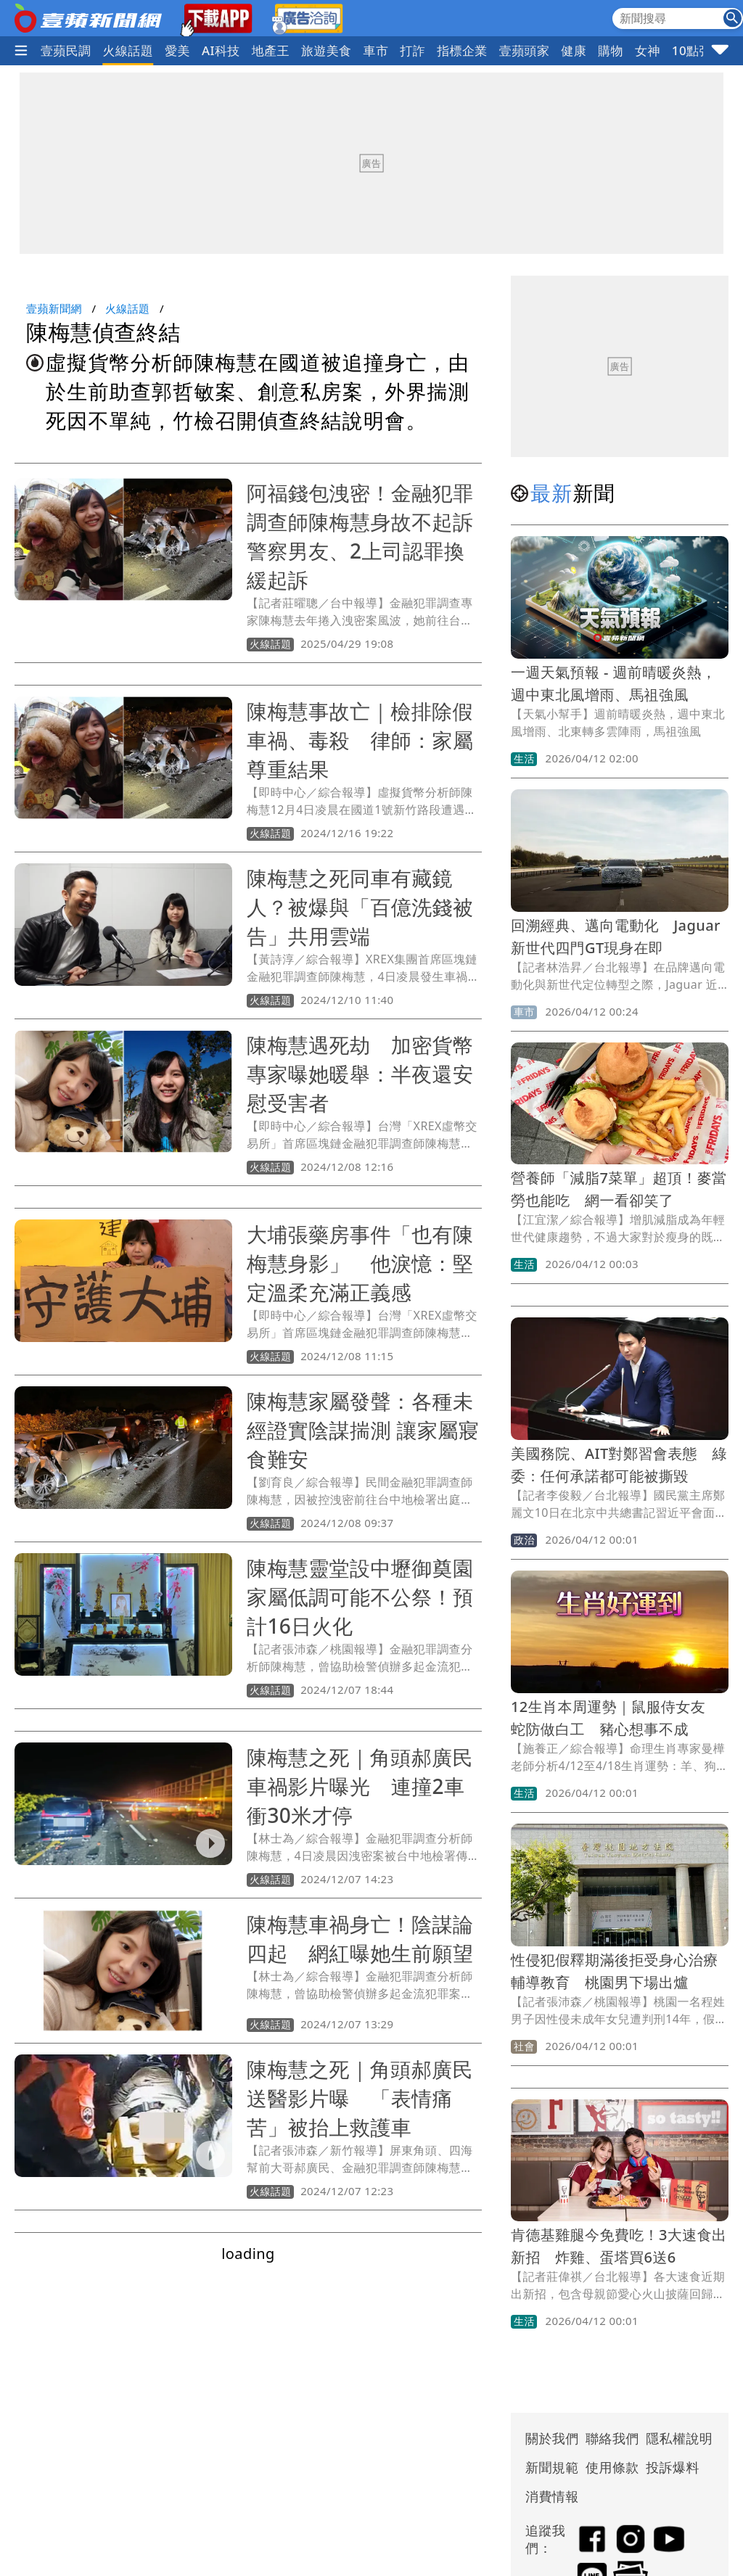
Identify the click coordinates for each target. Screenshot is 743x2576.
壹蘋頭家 (524, 50)
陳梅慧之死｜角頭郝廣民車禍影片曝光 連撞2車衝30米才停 (360, 1786)
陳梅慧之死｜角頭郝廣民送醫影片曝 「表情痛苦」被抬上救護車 (360, 2098)
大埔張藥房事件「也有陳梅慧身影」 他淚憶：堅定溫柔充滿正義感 (360, 1263)
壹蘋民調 (66, 50)
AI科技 (221, 50)
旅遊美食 (326, 50)
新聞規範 (552, 2467)
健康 (573, 50)
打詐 (412, 50)
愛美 (177, 50)
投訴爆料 (672, 2467)
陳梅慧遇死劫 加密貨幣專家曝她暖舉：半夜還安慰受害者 (360, 1073)
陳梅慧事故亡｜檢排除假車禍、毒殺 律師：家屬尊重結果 (360, 740)
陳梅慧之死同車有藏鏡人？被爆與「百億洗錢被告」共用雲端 (360, 907)
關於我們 (552, 2438)
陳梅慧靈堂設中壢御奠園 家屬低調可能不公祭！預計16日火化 (370, 1596)
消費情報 (552, 2496)
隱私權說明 (674, 2438)
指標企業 (462, 50)
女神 (647, 50)
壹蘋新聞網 (54, 308)
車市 (376, 50)
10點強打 (698, 50)
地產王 (271, 50)
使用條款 (612, 2467)
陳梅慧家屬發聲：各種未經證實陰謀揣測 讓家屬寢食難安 (363, 1430)
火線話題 (128, 50)
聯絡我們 (612, 2438)
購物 (610, 50)
